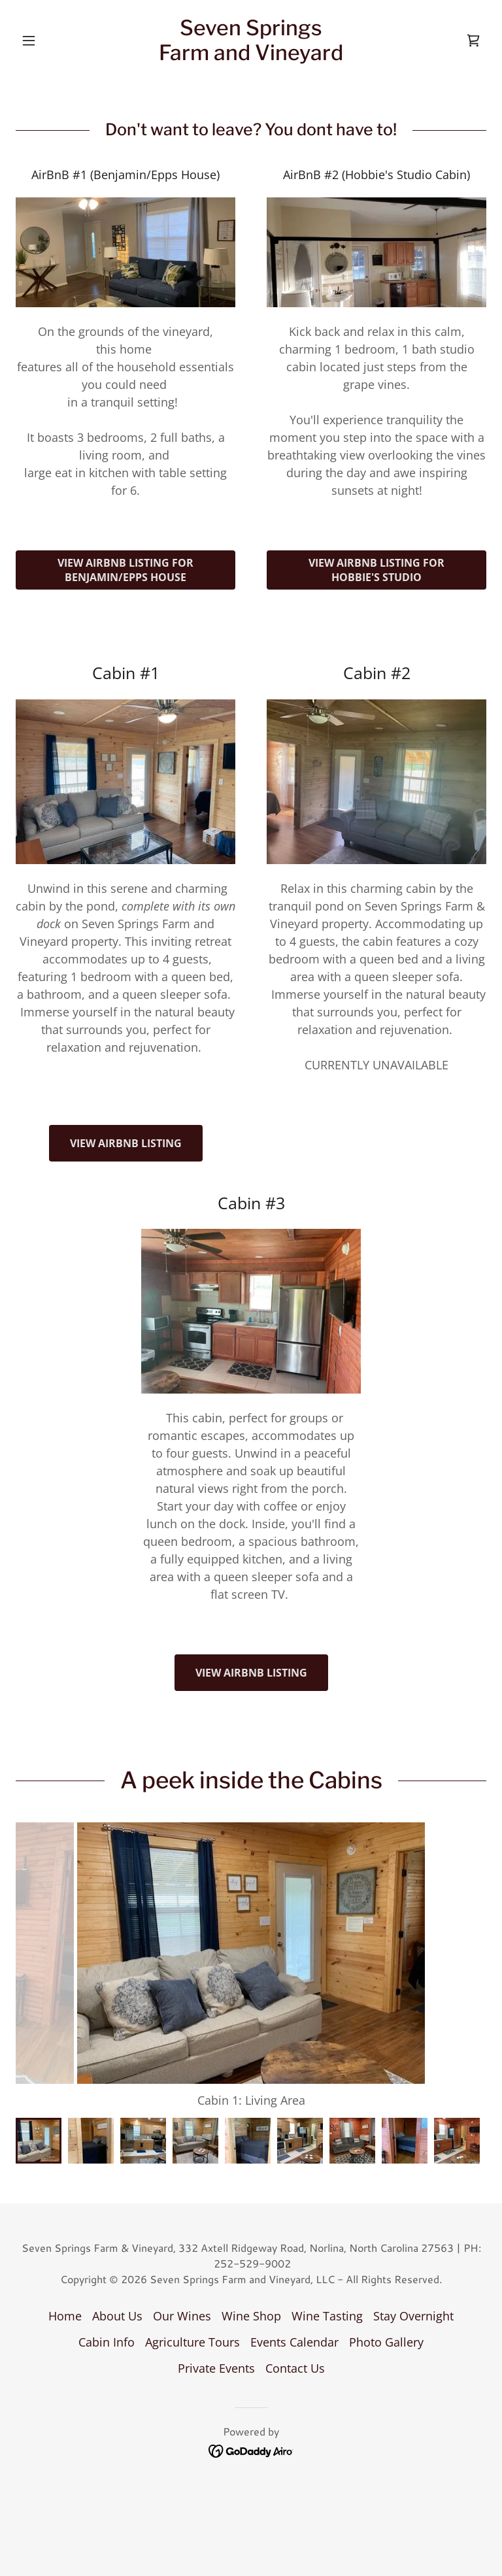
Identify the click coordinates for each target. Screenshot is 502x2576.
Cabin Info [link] (106, 2316)
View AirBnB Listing (251, 1672)
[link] (251, 55)
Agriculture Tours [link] (192, 2316)
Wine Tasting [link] (327, 2290)
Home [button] (65, 2290)
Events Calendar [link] (294, 2316)
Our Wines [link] (182, 2290)
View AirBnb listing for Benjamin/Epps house (125, 570)
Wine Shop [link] (251, 2290)
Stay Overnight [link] (413, 2290)
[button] (51, 40)
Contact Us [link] (295, 2342)
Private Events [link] (216, 2342)
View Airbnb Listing (126, 1143)
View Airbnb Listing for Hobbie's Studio (376, 570)
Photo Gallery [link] (386, 2316)
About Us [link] (117, 2290)
